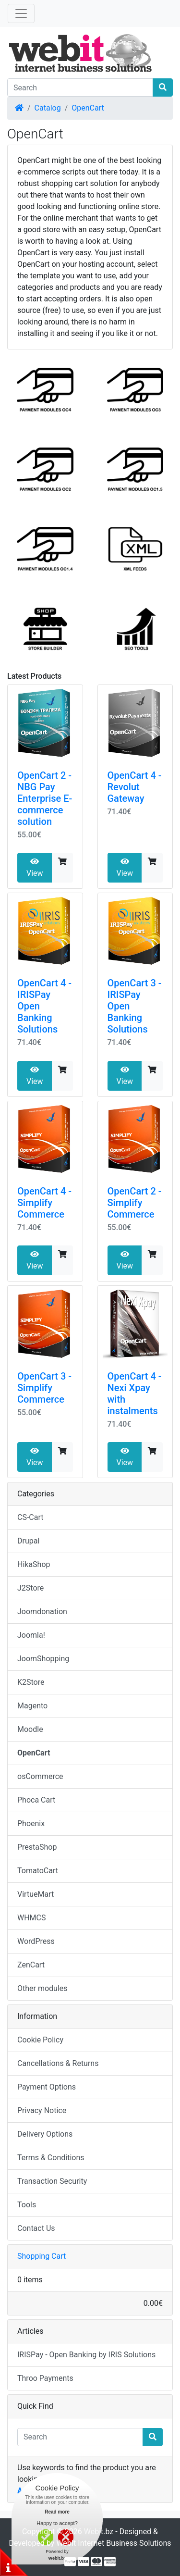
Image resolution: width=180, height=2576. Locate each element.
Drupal (28, 1540)
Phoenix (31, 1823)
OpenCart (88, 107)
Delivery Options (44, 2134)
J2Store (30, 1588)
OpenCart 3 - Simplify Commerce (44, 1387)
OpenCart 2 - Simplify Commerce (135, 1202)
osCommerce (40, 1776)
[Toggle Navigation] (21, 13)
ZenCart (31, 1964)
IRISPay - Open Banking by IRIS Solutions (86, 2354)
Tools (26, 2204)
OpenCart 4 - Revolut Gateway (135, 787)
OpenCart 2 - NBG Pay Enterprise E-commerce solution (44, 798)
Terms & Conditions (50, 2157)
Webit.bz (99, 2531)
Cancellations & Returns (57, 2063)
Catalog (48, 107)
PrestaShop (37, 1847)
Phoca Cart (36, 1799)
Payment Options (46, 2086)
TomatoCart (37, 1870)
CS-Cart (30, 1517)
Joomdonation (42, 1611)
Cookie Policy (40, 2039)
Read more (57, 2511)
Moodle (30, 1729)
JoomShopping (43, 1658)
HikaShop (33, 1564)
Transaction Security (52, 2181)
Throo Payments (45, 2378)
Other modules (42, 1988)
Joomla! (31, 1635)
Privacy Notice (41, 2110)
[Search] (80, 87)
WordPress (36, 1941)
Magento (32, 1705)
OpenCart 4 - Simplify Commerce (44, 1202)
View (34, 868)
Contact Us (36, 2228)
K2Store (31, 1682)
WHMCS (31, 1917)
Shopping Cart (41, 2256)
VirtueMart (35, 1894)
